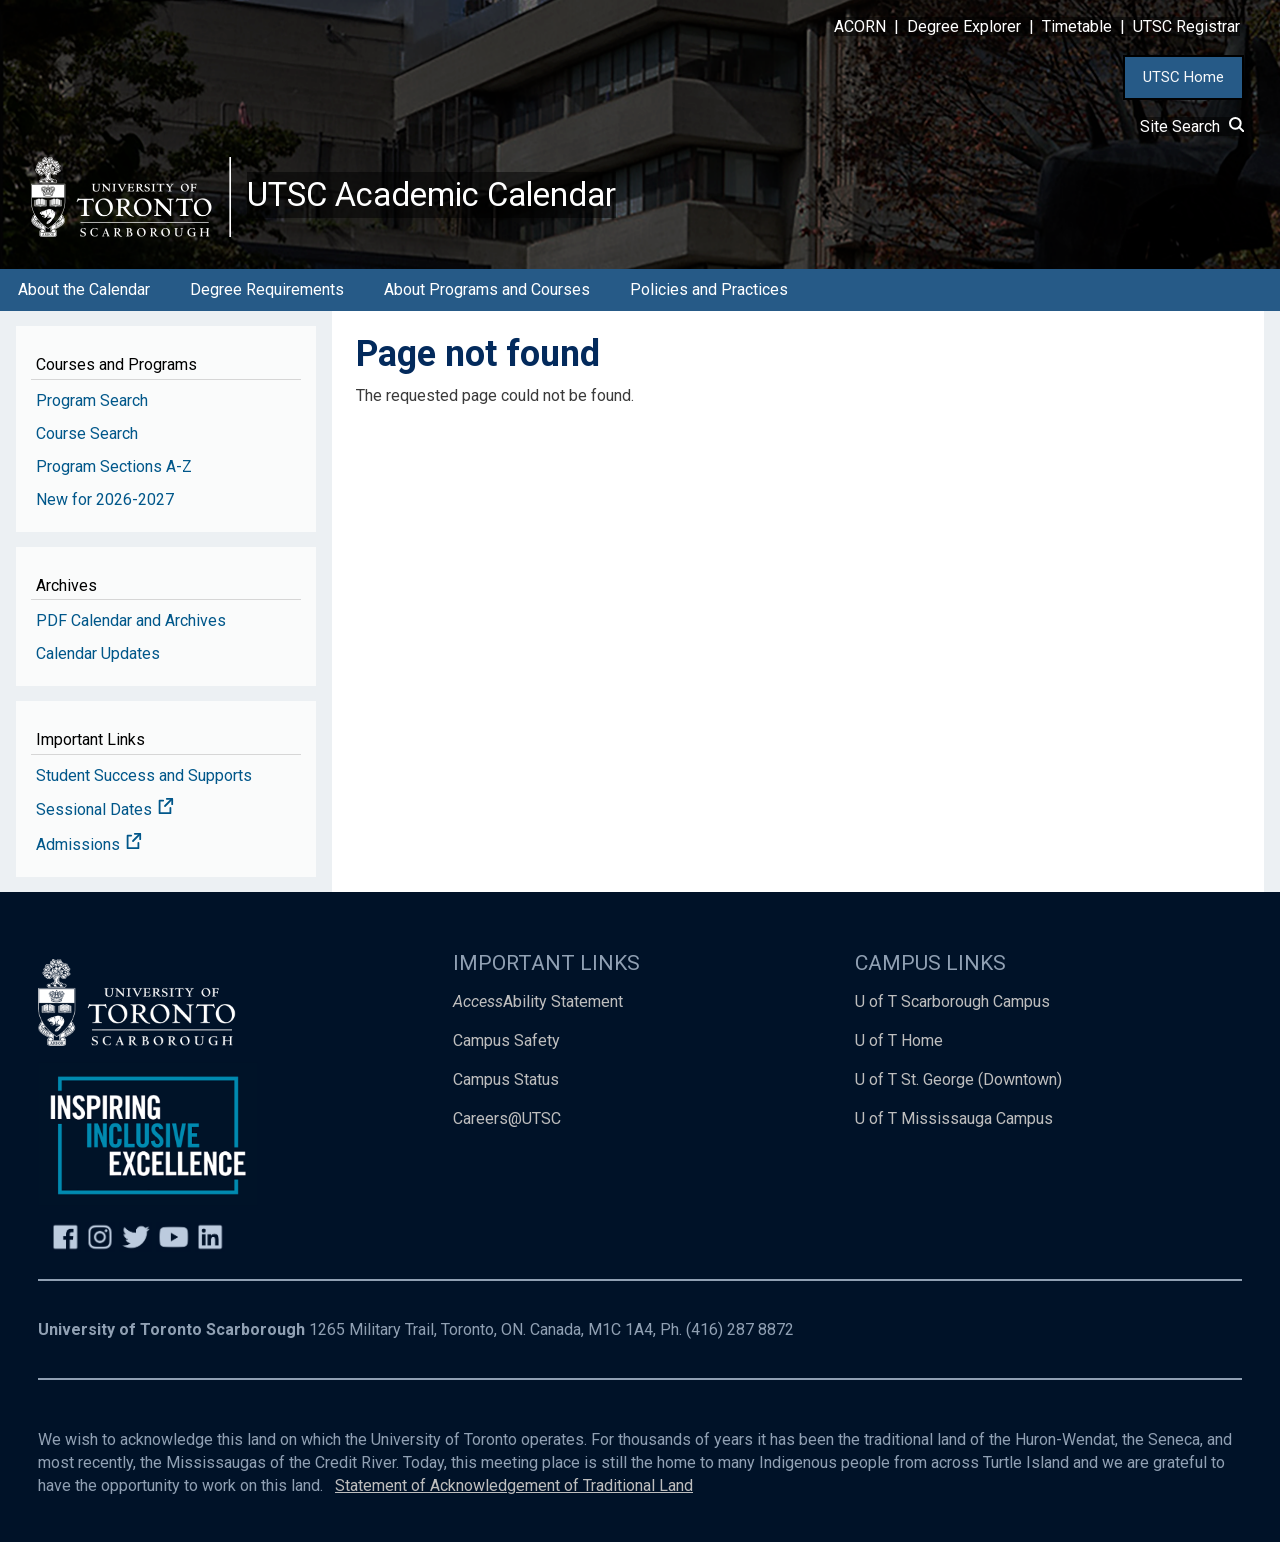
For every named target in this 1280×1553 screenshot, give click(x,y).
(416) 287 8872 (740, 1341)
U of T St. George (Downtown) (958, 1090)
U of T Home (899, 1051)
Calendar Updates (98, 664)
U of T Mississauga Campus (954, 1129)
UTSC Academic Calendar (451, 200)
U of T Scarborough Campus (952, 1012)
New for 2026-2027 (105, 510)
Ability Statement (538, 1012)
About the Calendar (84, 300)
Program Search (92, 411)
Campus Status (506, 1090)
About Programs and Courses (487, 300)
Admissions (89, 856)
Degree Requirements (267, 300)
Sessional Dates (105, 821)
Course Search (87, 444)
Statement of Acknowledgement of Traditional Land (514, 1496)
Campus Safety (506, 1051)
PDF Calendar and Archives (131, 631)
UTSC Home (1183, 77)
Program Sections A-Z (114, 477)
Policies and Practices (709, 300)
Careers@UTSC (507, 1129)
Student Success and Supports (144, 786)
